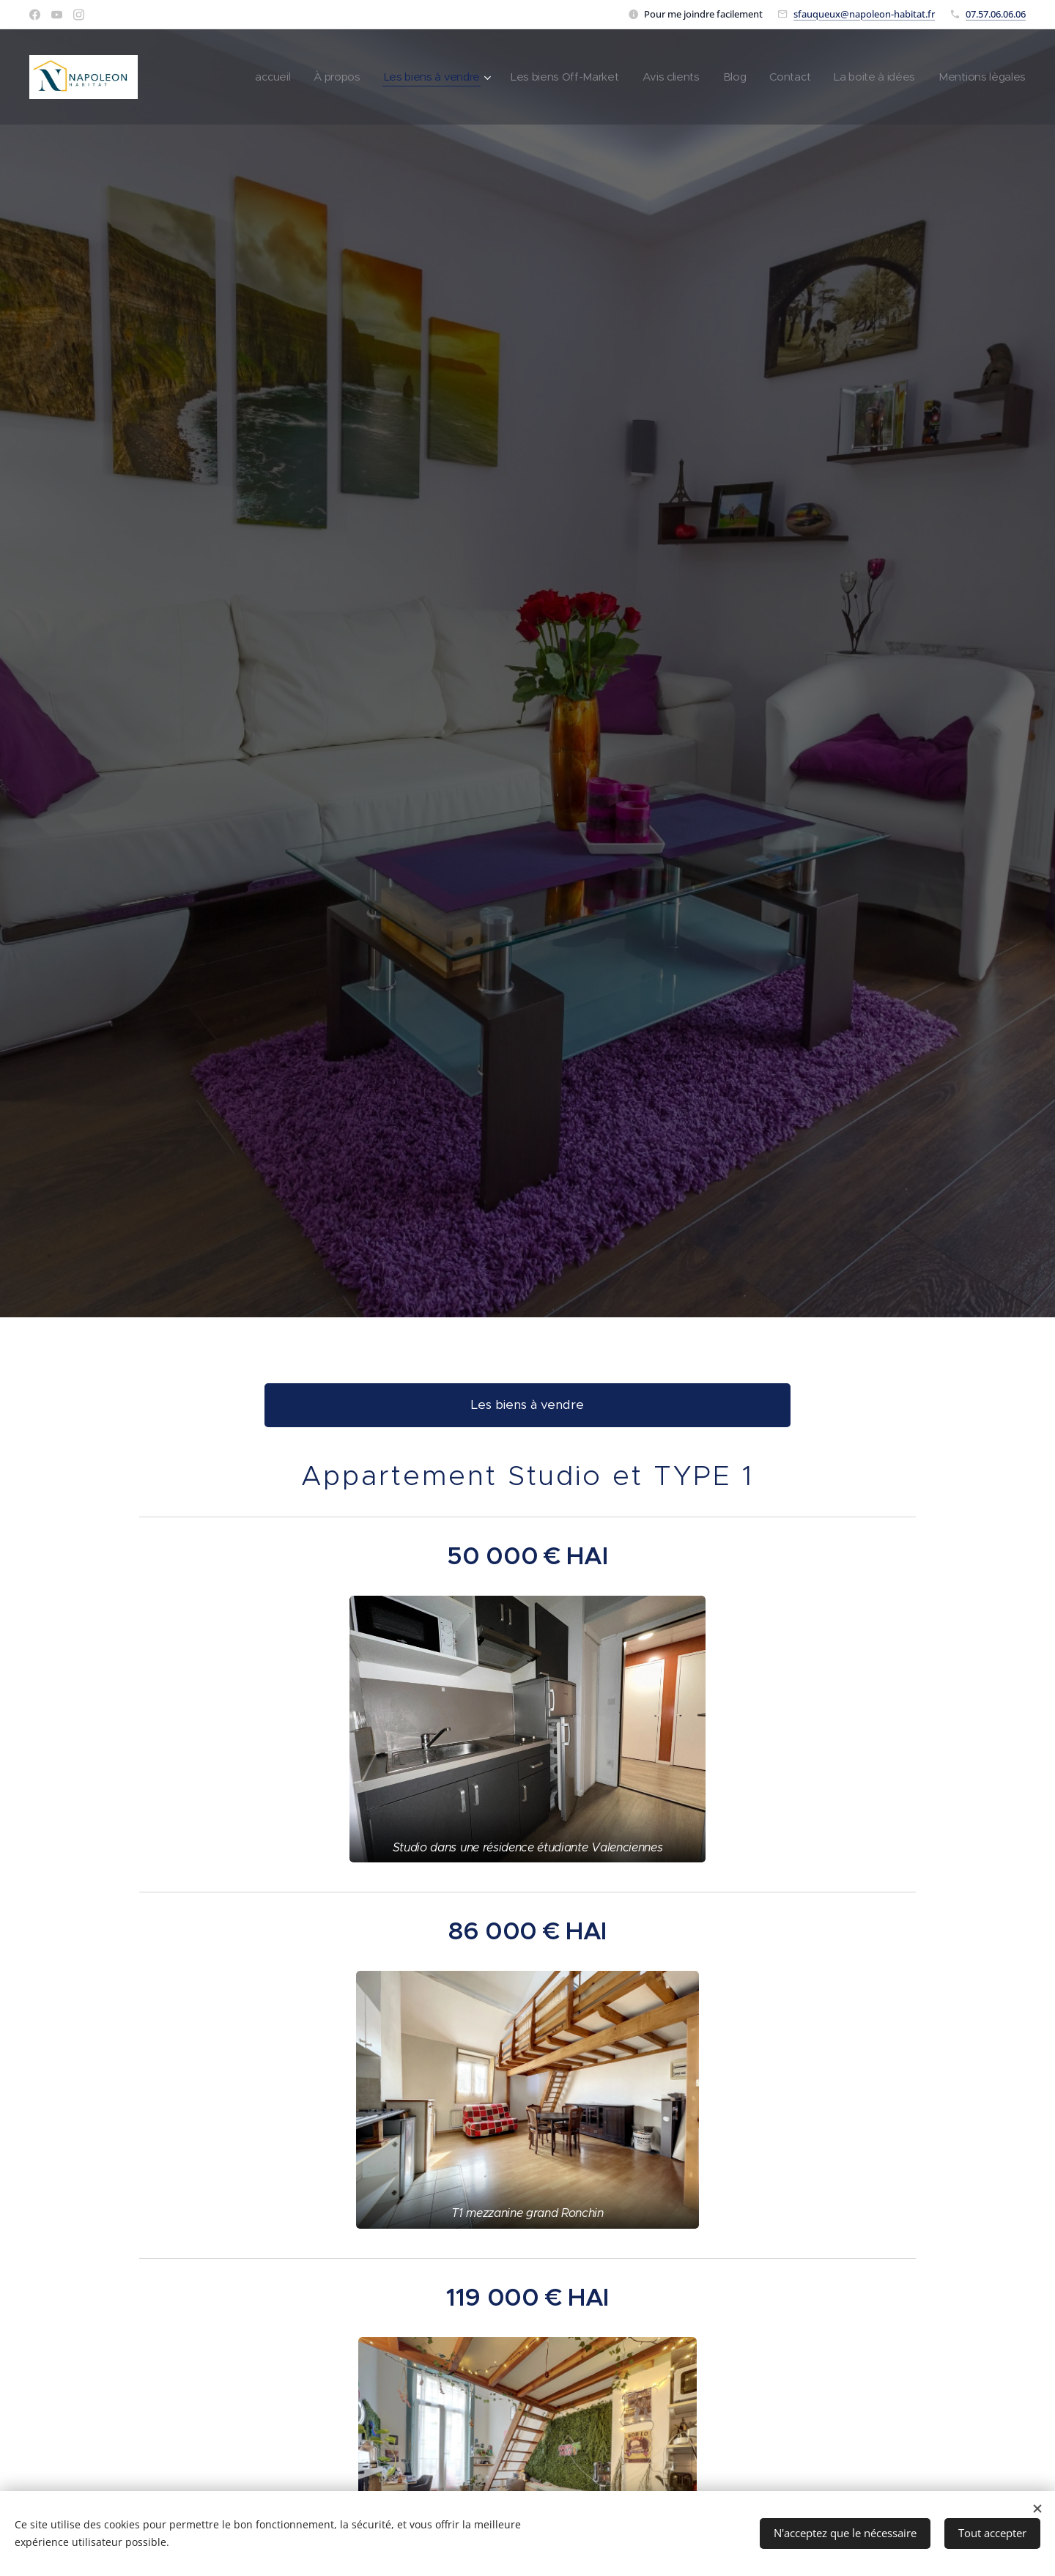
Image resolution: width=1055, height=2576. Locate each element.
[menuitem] (252, 77)
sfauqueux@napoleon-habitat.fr (864, 14)
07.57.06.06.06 (996, 14)
